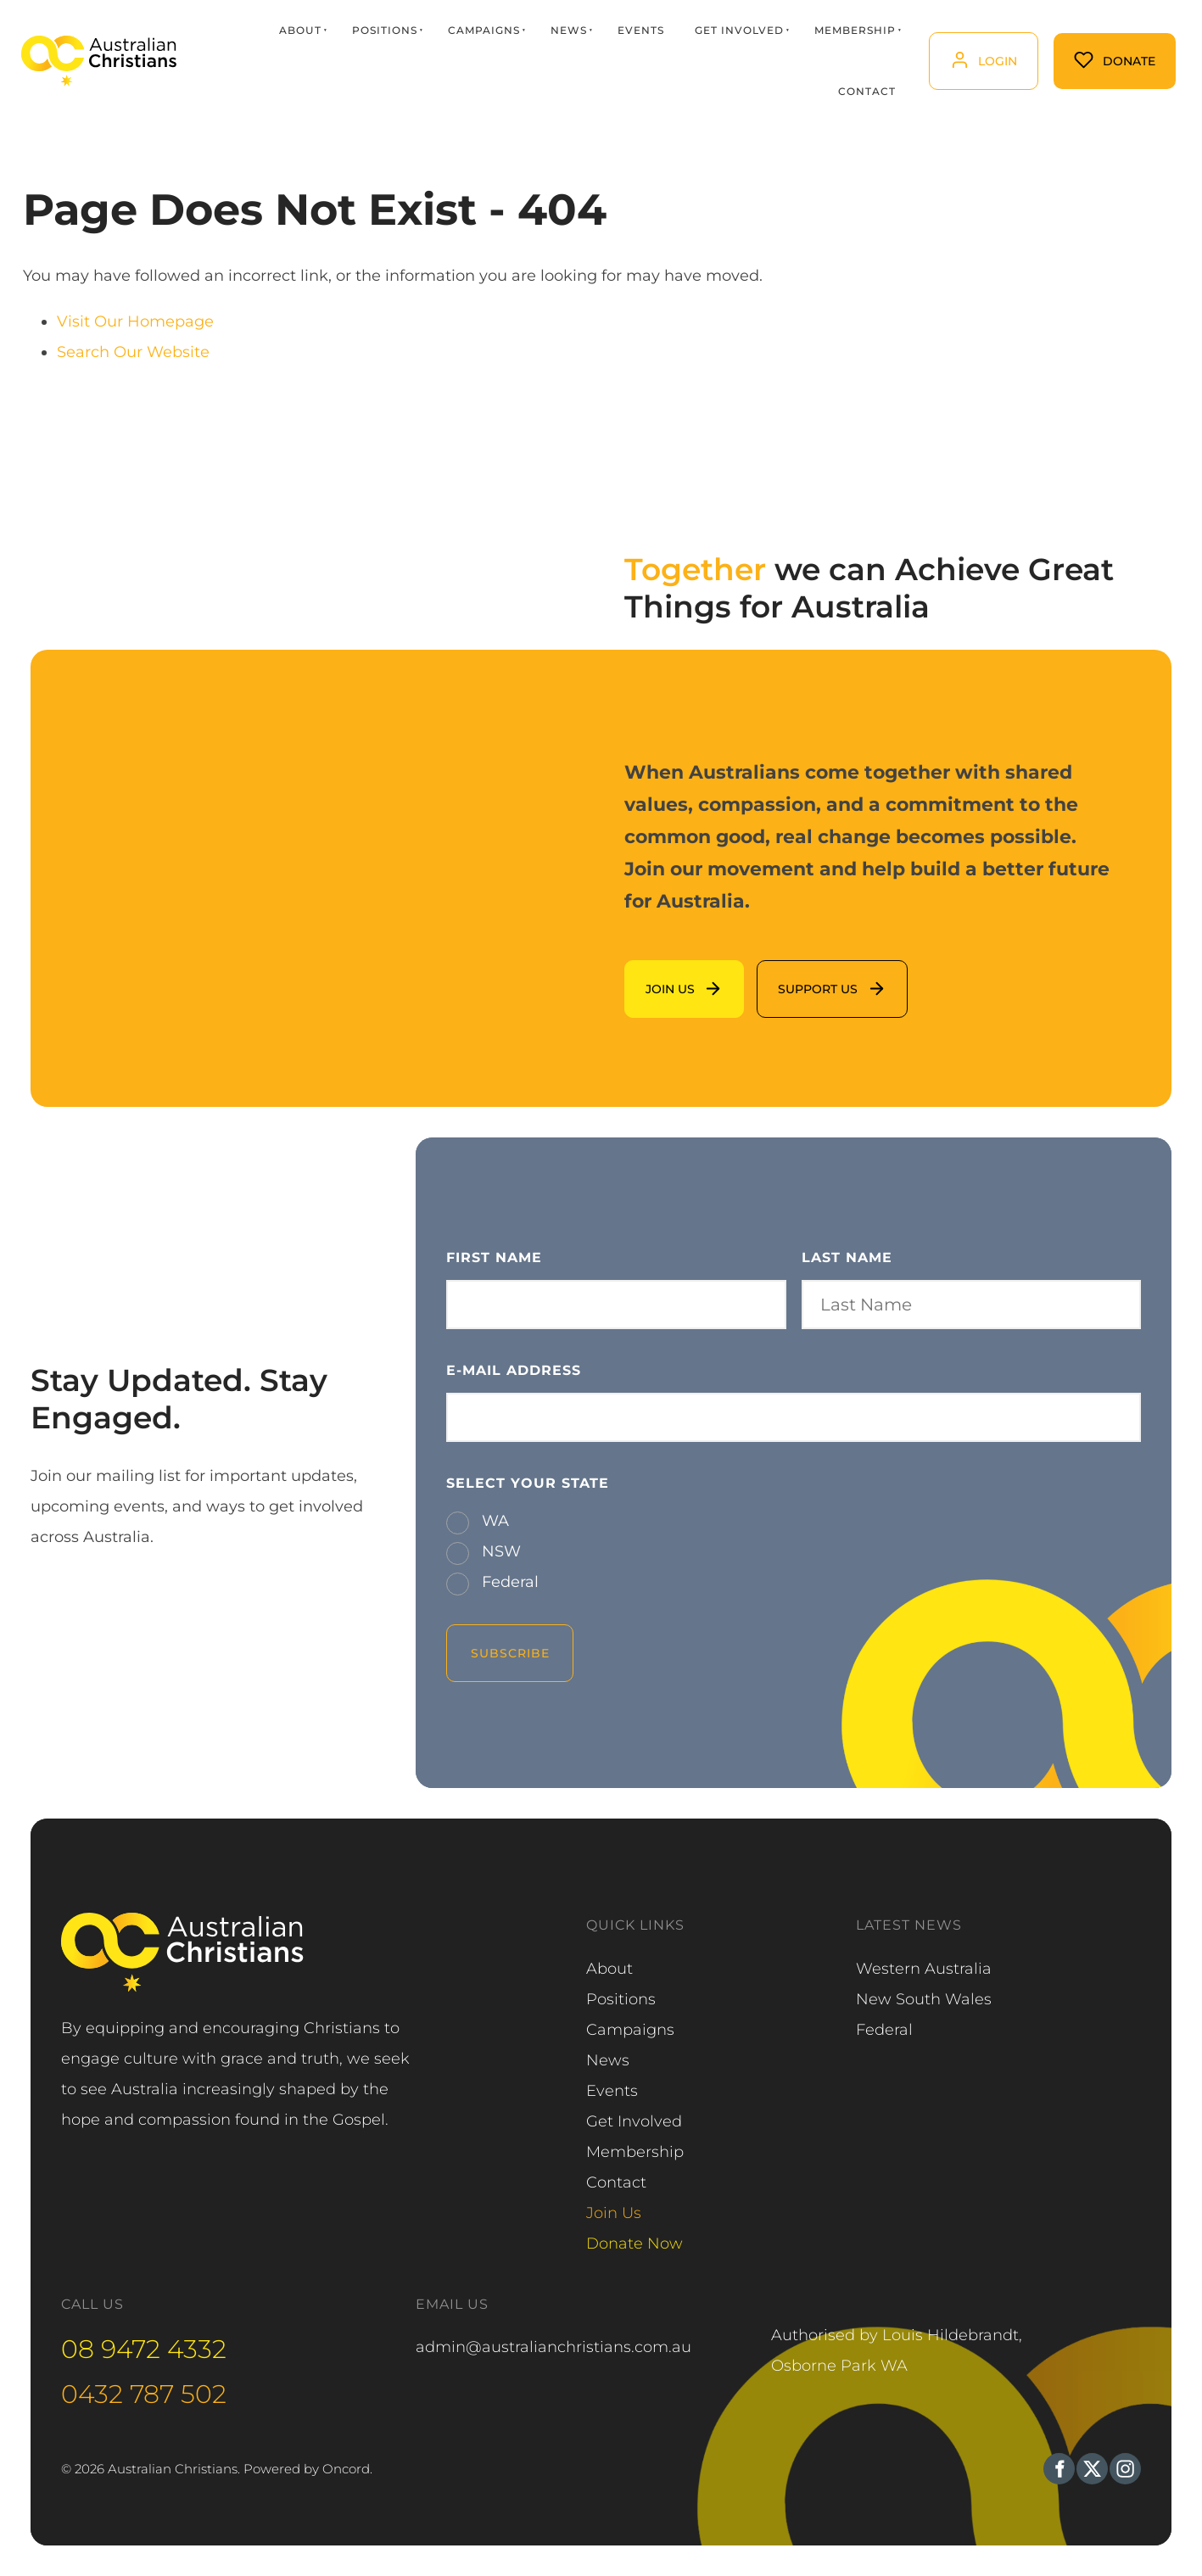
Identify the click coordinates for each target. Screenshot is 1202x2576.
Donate (1082, 48)
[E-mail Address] (793, 1417)
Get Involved (738, 30)
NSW (499, 1551)
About (299, 30)
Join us (651, 975)
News (568, 30)
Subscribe (510, 1653)
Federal (508, 1582)
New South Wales (924, 1999)
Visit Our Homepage (135, 321)
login (947, 47)
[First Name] (615, 1304)
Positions (384, 30)
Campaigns (483, 30)
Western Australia (924, 1968)
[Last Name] (971, 1304)
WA (493, 1521)
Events (640, 30)
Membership (854, 30)
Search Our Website (133, 352)
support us (797, 975)
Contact (866, 91)
